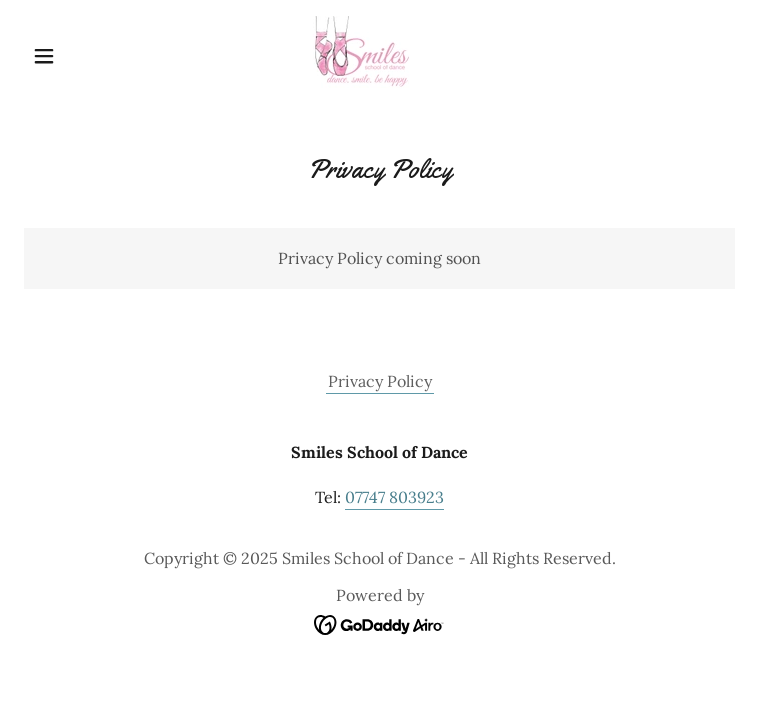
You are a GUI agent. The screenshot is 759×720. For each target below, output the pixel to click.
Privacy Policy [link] (380, 381)
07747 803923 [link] (394, 497)
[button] (77, 56)
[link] (379, 56)
